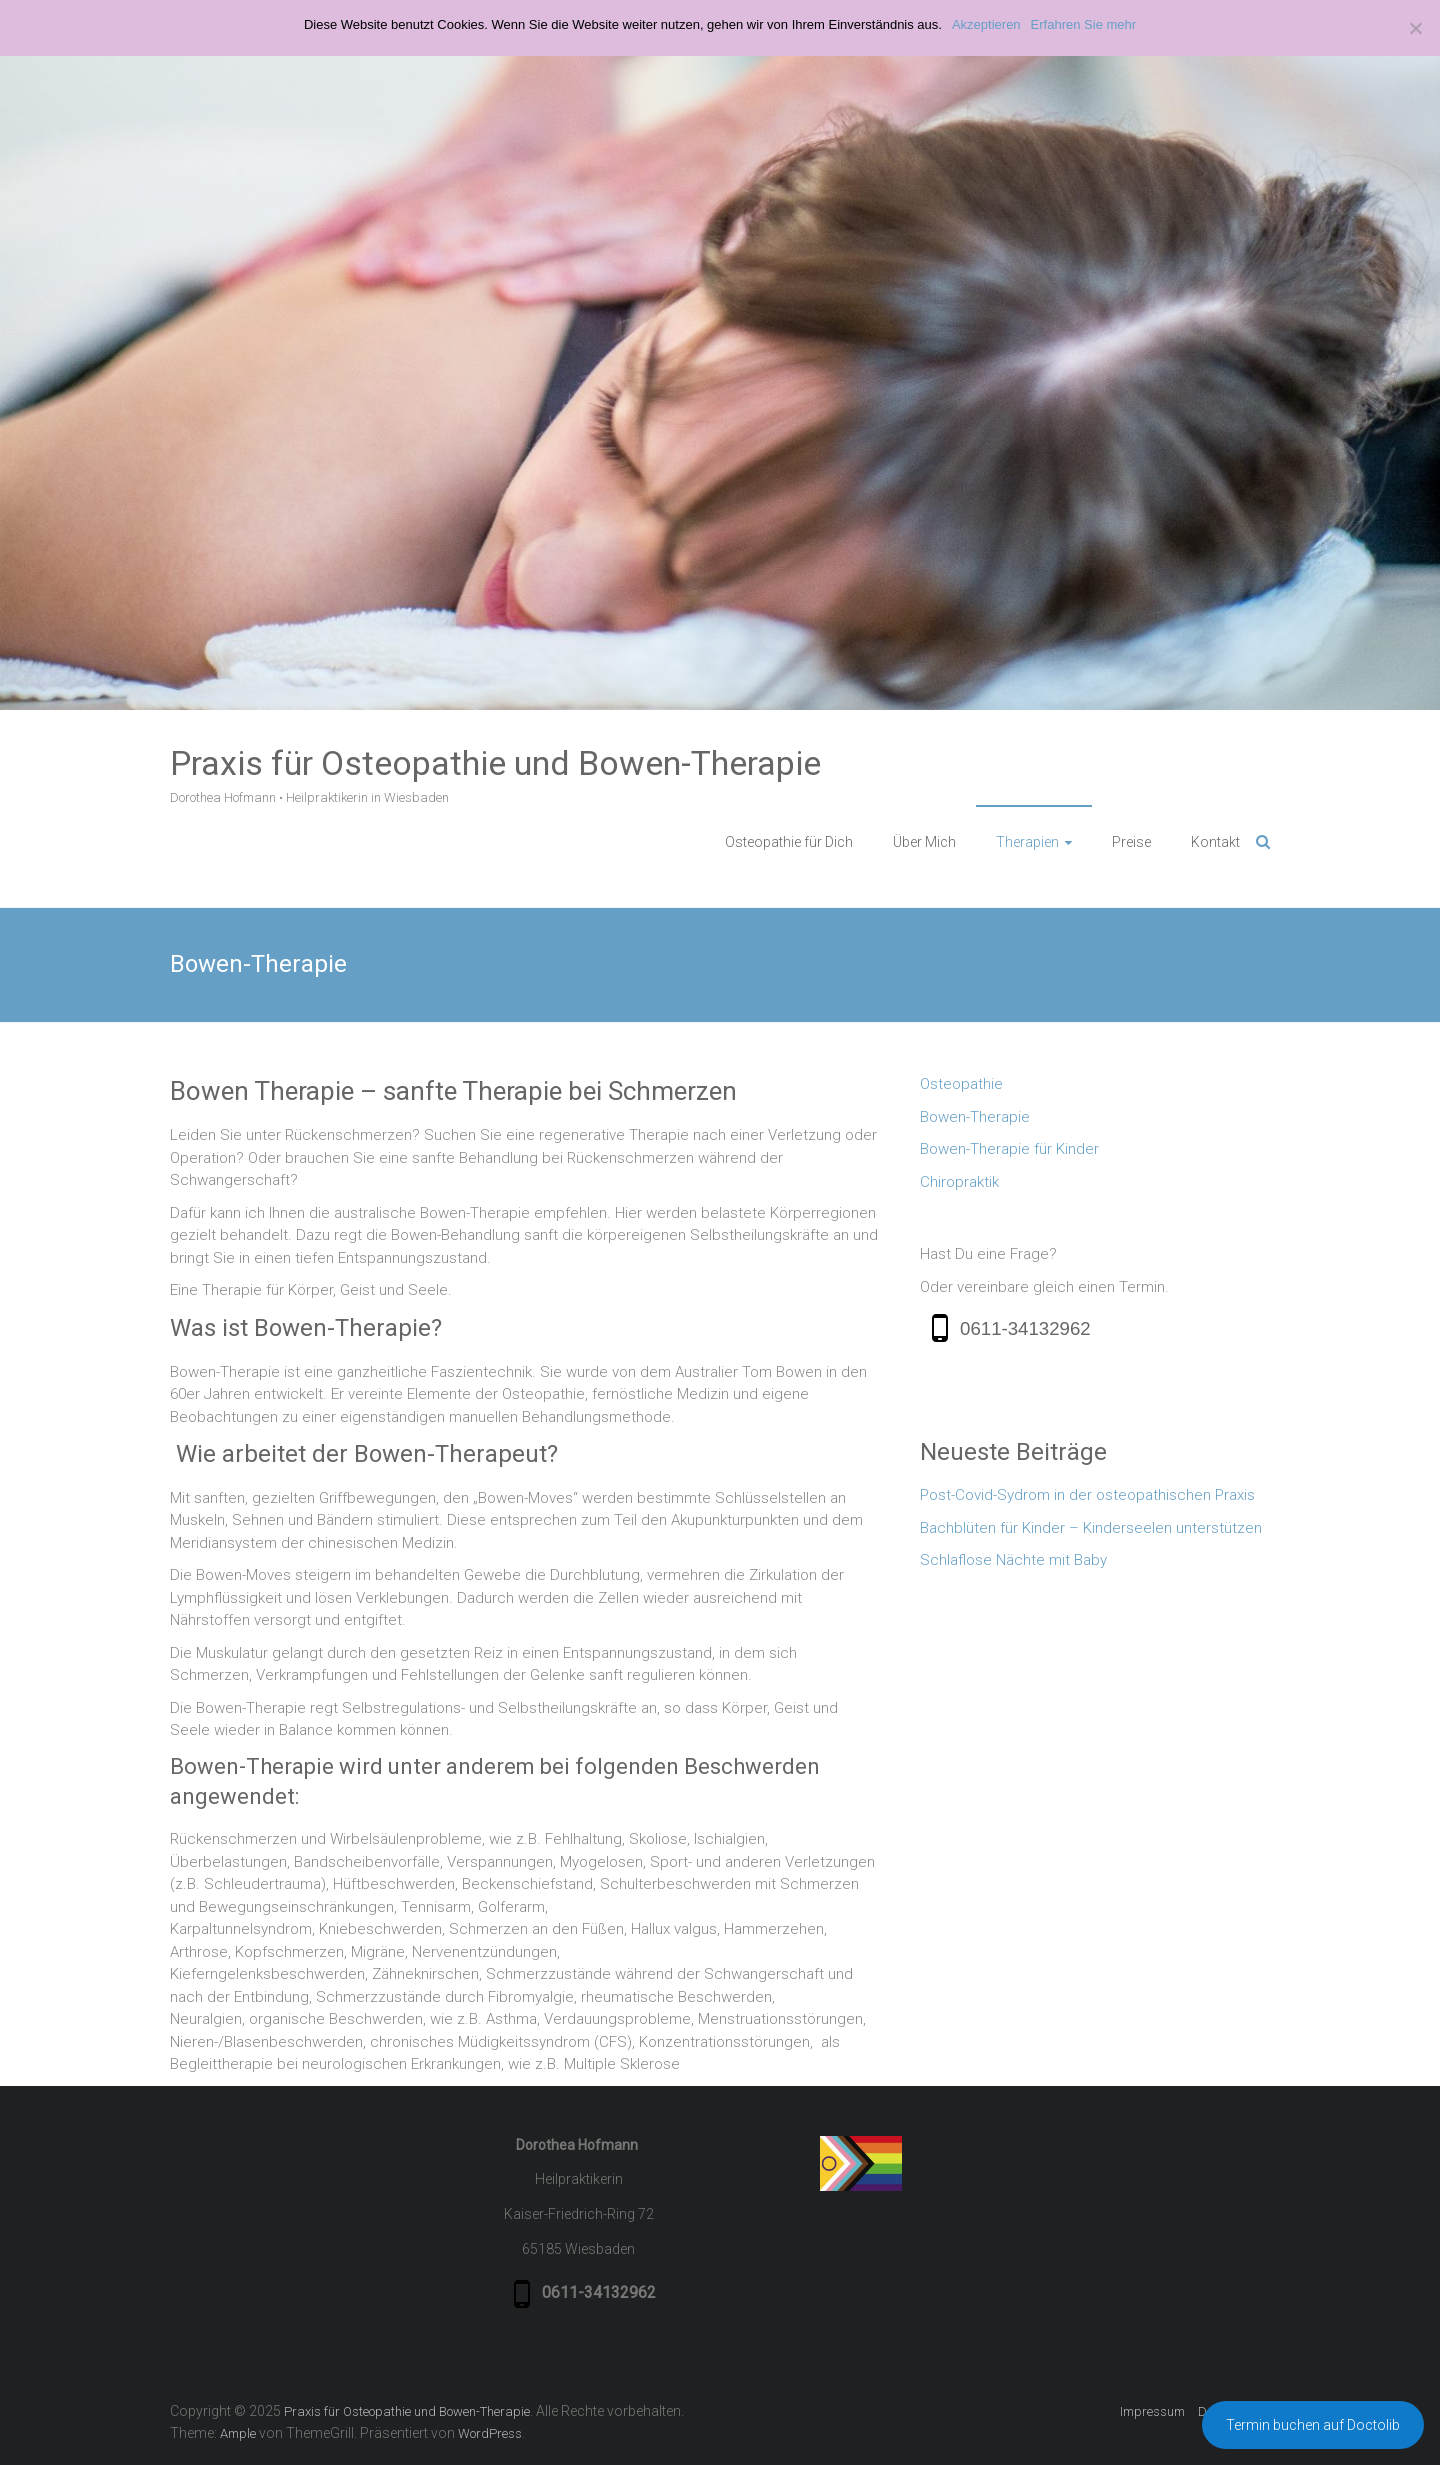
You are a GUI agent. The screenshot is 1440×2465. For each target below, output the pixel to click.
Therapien (1027, 842)
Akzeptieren (986, 24)
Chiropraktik (959, 1182)
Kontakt (1215, 842)
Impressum (1152, 2411)
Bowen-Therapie (975, 1117)
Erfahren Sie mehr (1084, 24)
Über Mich (924, 842)
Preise (1131, 842)
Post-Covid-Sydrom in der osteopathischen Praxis (1087, 1495)
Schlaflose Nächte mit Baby (1013, 1560)
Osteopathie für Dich (789, 842)
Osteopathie (961, 1084)
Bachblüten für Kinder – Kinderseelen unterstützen (1091, 1528)
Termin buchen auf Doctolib (1313, 2425)
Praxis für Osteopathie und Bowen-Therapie (495, 763)
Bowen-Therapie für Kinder (1009, 1149)
